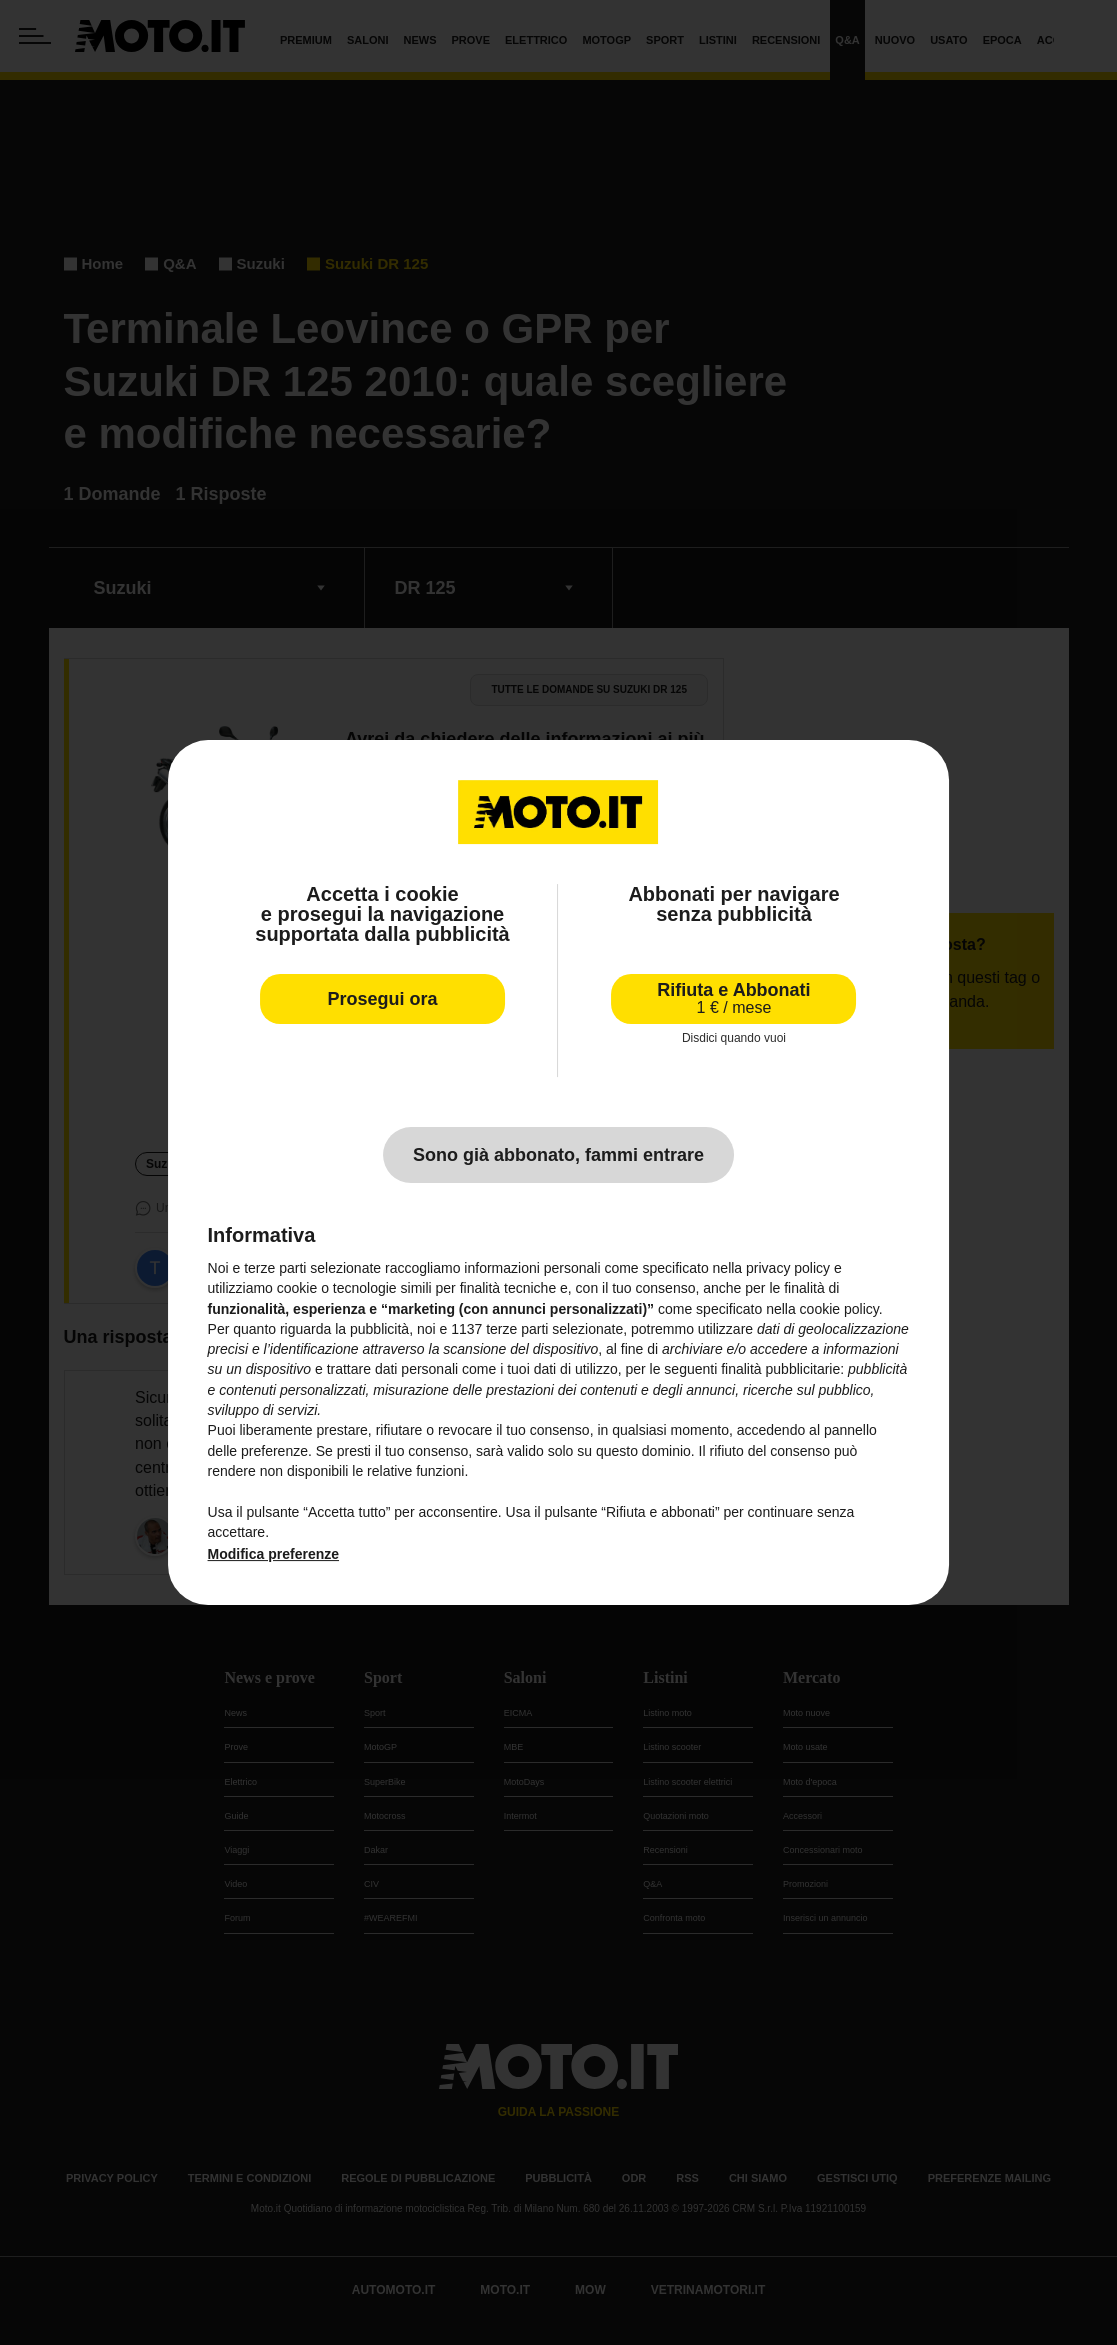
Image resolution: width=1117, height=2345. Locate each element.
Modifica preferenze (273, 1554)
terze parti (517, 1329)
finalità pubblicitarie (780, 1370)
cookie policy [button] (839, 1309)
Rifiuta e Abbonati (733, 998)
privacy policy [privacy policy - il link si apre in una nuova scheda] (788, 1268)
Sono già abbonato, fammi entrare (558, 1155)
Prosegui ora (383, 999)
